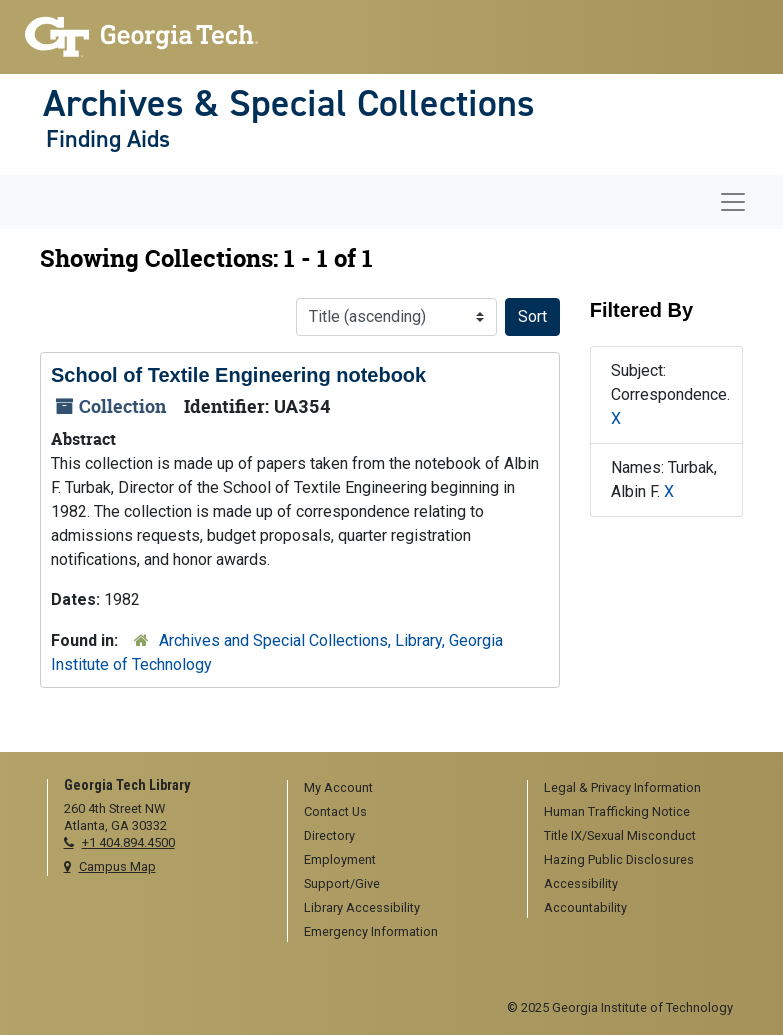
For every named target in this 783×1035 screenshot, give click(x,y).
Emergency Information (371, 931)
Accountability (585, 907)
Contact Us (335, 811)
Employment (340, 859)
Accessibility (581, 883)
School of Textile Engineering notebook (238, 375)
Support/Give (342, 883)
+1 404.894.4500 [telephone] (128, 842)
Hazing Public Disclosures (619, 859)
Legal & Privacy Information (622, 787)
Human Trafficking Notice (617, 811)
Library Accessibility (362, 907)
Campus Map (117, 866)
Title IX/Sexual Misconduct (620, 835)
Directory (329, 835)
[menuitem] (400, 789)
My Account (338, 787)
